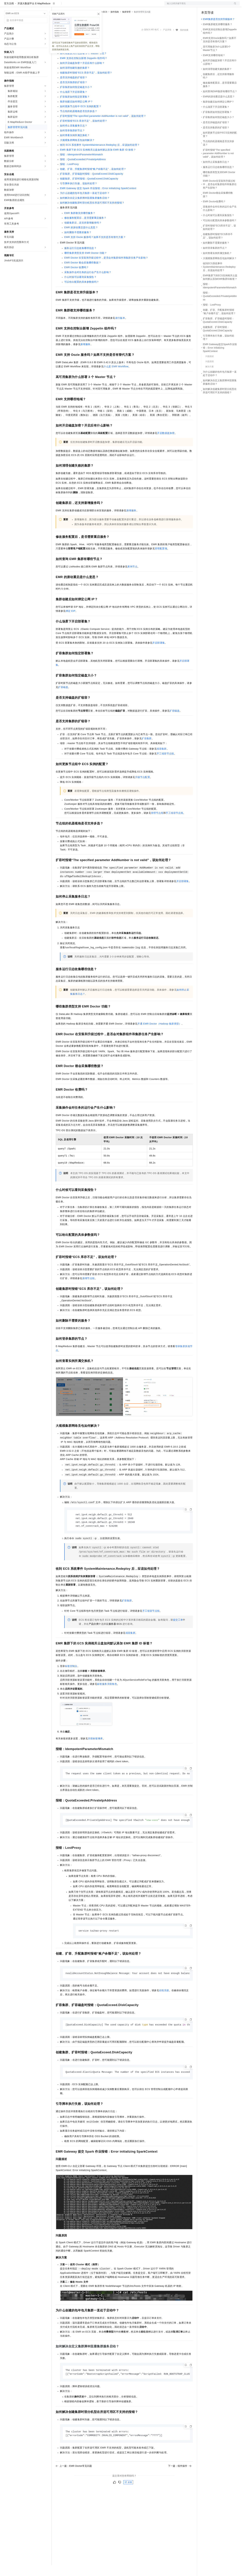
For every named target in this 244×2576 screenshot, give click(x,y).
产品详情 (167, 41)
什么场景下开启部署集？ (73, 103)
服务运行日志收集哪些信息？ (80, 259)
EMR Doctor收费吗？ (76, 278)
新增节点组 (88, 1289)
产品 (44, 5)
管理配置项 (161, 559)
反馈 (128, 2495)
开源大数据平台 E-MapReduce (34, 14)
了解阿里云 (113, 5)
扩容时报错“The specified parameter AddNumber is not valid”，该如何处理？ (103, 127)
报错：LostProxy (69, 175)
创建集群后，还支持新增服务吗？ (82, 233)
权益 (66, 5)
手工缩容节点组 (165, 764)
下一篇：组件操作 (179, 2479)
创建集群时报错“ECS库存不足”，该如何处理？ (86, 83)
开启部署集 (158, 653)
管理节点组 (157, 824)
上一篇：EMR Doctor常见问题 (74, 2479)
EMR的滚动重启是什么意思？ (81, 238)
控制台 (213, 5)
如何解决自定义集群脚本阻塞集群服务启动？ (85, 208)
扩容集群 (147, 749)
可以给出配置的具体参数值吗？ (81, 292)
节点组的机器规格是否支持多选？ (78, 122)
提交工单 (178, 1631)
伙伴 (93, 5)
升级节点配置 (142, 788)
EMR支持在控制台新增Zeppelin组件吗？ (83, 69)
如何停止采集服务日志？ (73, 136)
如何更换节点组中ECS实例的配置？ (80, 117)
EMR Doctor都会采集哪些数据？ (82, 273)
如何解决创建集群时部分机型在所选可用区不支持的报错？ (92, 213)
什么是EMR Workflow (116, 377)
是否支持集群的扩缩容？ (73, 93)
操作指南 (115, 23)
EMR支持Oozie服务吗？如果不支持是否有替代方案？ (95, 248)
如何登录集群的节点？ (72, 141)
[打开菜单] (5, 5)
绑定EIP (70, 622)
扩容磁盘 (63, 698)
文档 (198, 5)
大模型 (35, 5)
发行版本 (120, 329)
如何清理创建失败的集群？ (75, 78)
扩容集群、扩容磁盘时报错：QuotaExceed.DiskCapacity (91, 184)
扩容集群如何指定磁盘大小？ (76, 98)
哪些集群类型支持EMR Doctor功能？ (85, 264)
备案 (205, 5)
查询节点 (132, 577)
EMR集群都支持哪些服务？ (79, 224)
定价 (74, 5)
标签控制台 (71, 1677)
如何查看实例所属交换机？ (75, 146)
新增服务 (85, 355)
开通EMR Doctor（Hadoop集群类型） (159, 1034)
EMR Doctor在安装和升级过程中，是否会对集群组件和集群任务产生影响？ (106, 268)
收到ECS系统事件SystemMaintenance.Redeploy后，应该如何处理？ (100, 155)
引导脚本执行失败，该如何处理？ (78, 194)
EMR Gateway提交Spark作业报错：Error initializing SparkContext (98, 199)
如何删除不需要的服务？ (77, 243)
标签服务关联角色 (107, 1695)
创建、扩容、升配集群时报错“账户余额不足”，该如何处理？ (93, 180)
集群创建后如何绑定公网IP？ (76, 112)
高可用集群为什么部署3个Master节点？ (83, 64)
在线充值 (164, 2002)
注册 (221, 5)
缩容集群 (162, 759)
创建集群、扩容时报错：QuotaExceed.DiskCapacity (89, 189)
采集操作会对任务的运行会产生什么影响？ (87, 283)
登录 (234, 5)
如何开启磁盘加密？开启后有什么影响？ (82, 74)
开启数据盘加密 (166, 444)
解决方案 (55, 5)
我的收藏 (184, 41)
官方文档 (9, 14)
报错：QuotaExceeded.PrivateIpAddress (83, 170)
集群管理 (126, 23)
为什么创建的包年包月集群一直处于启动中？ (85, 204)
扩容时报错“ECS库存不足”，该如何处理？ (83, 131)
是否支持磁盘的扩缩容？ (73, 88)
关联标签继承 (95, 1750)
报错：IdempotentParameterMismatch (81, 165)
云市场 (83, 5)
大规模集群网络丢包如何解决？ (77, 151)
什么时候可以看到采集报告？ (80, 288)
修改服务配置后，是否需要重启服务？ (85, 228)
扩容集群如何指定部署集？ (75, 107)
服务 (101, 5)
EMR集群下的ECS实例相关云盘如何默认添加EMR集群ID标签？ (98, 160)
